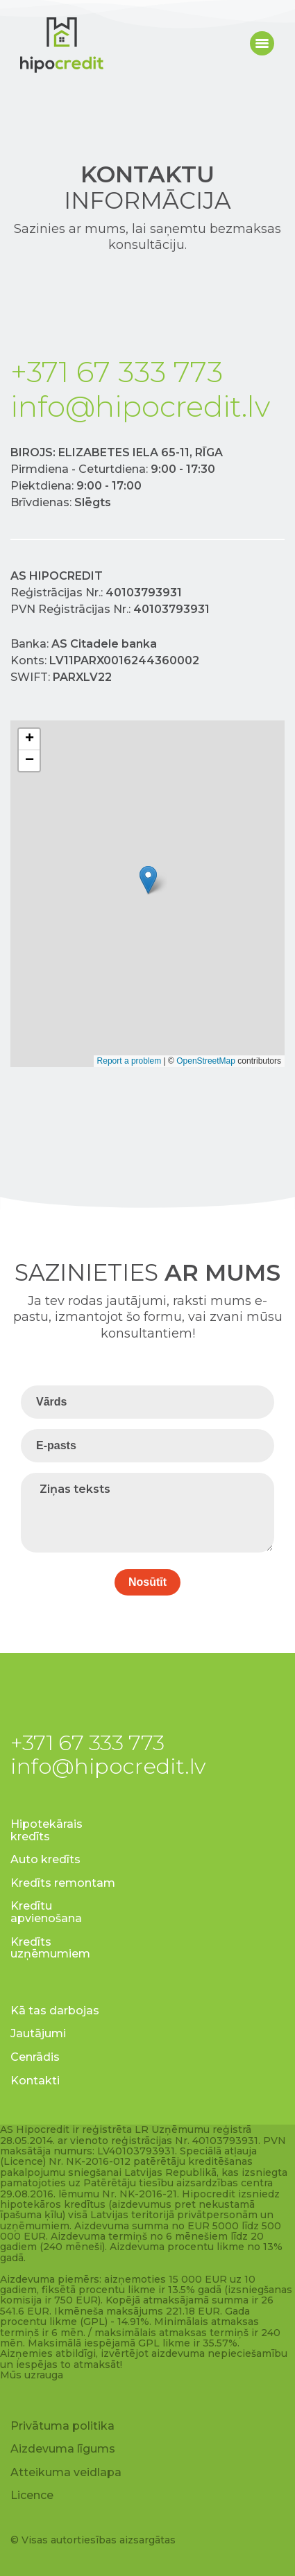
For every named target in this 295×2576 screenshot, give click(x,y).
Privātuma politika (62, 2425)
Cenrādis (35, 2057)
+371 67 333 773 (116, 372)
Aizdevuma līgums (62, 2448)
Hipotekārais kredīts (46, 1830)
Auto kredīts (45, 1859)
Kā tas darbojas (54, 2010)
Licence (31, 2495)
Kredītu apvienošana (46, 1912)
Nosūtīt (147, 1582)
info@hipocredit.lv (140, 406)
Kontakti (35, 2080)
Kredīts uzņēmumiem (50, 1948)
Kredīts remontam (62, 1883)
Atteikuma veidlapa (65, 2472)
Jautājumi (38, 2033)
